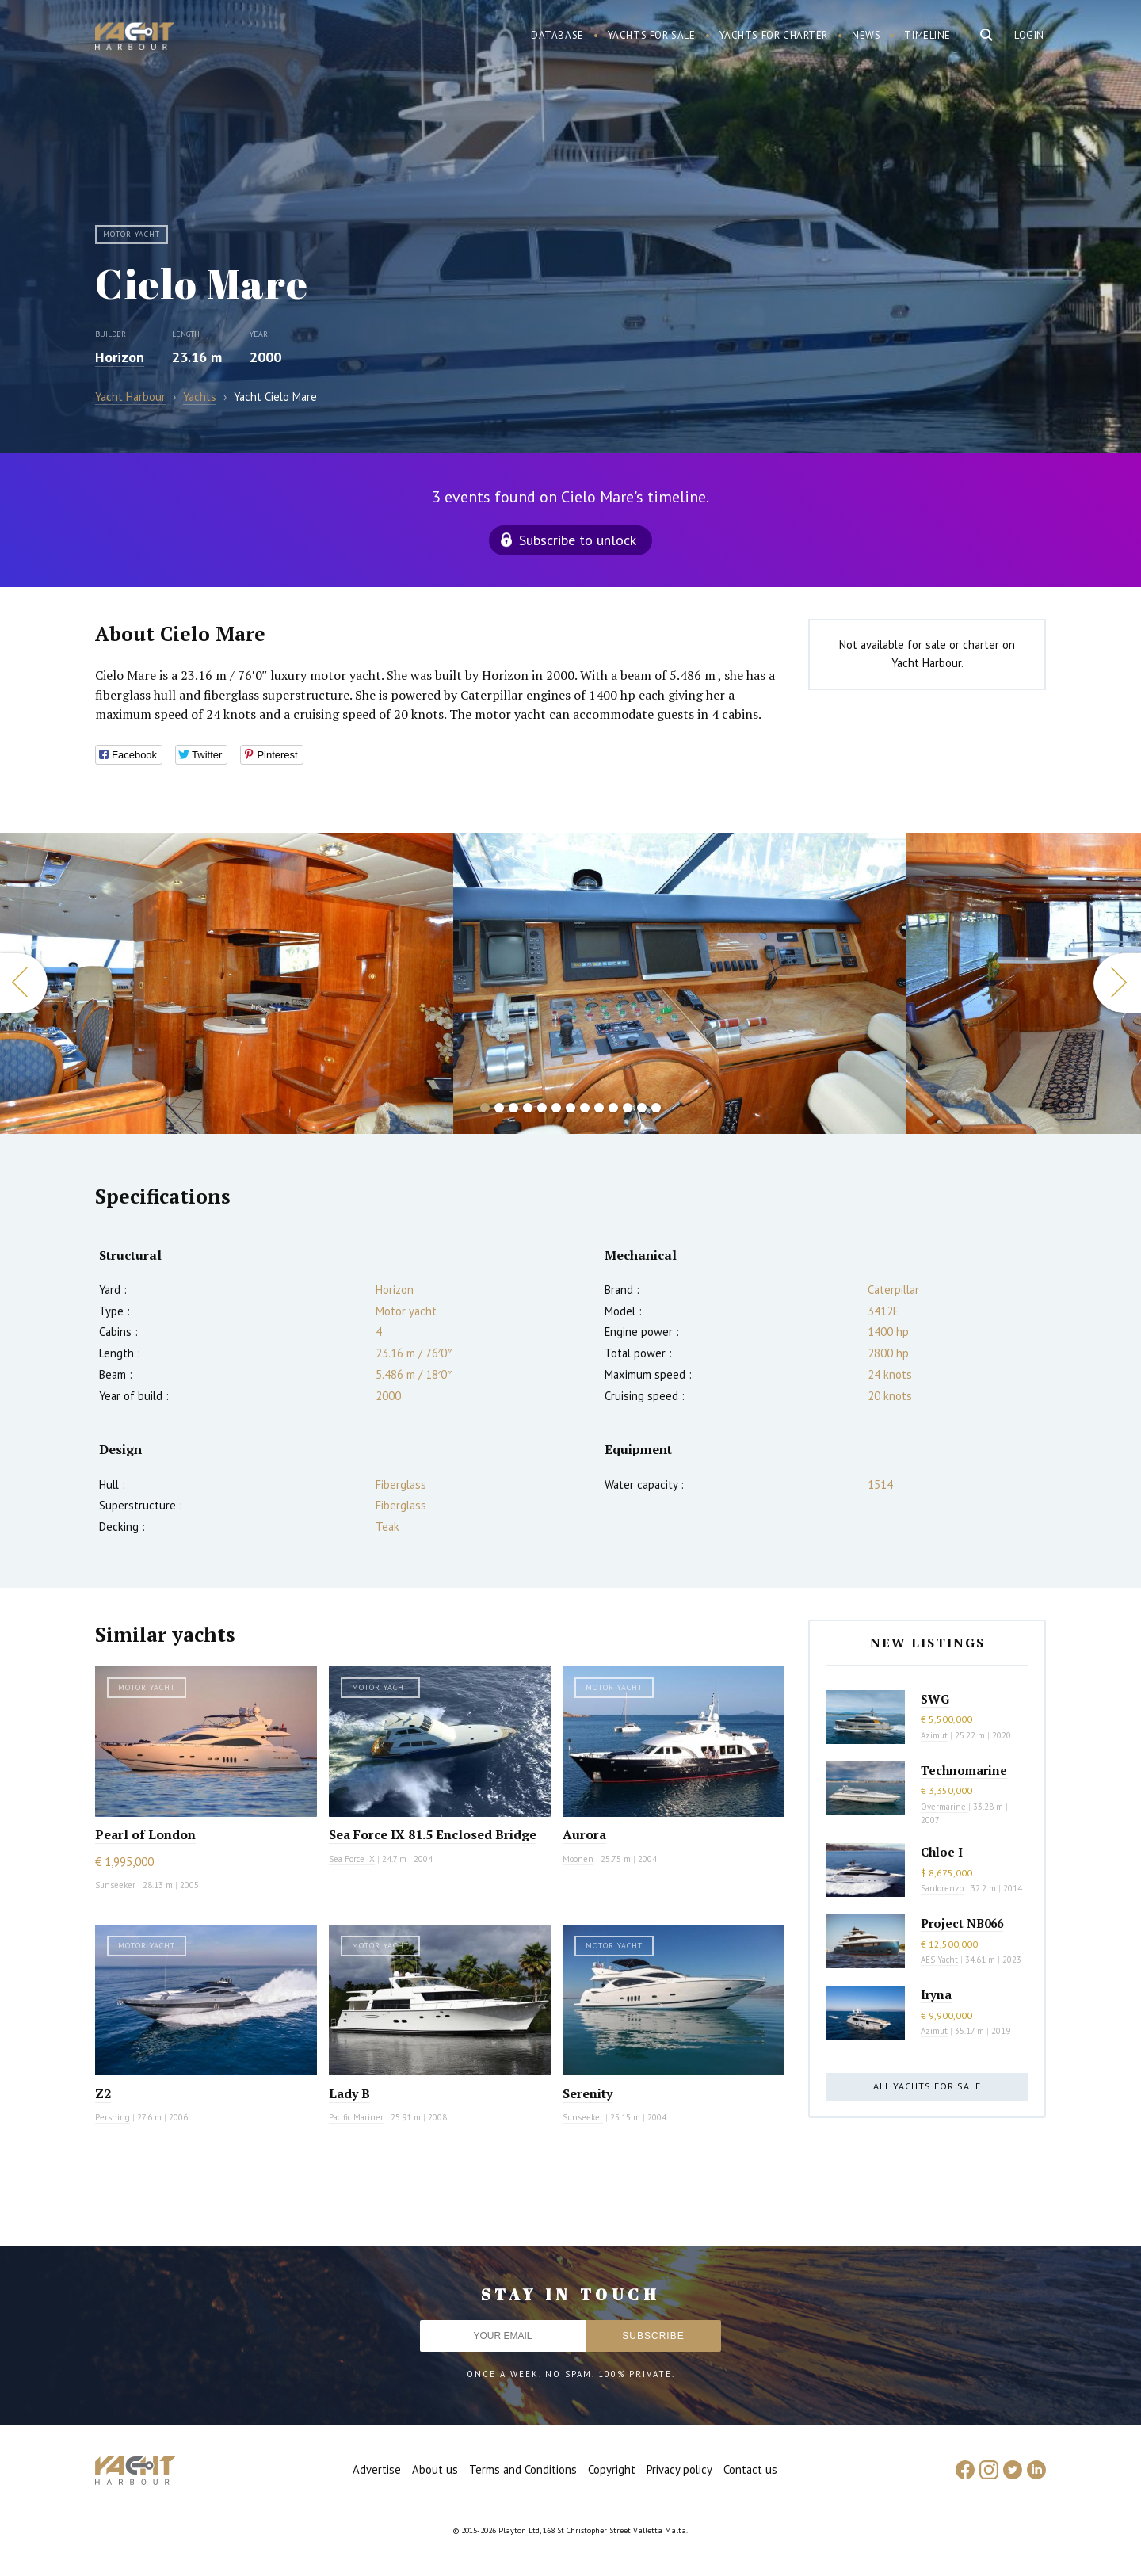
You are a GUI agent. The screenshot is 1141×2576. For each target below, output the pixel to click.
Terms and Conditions (523, 2469)
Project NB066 (962, 1923)
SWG (935, 1699)
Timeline (927, 35)
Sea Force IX (352, 1858)
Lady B (349, 2093)
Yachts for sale (652, 35)
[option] (679, 983)
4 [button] (527, 1107)
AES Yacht (939, 1959)
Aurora (584, 1834)
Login (1029, 35)
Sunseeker (115, 1885)
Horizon (119, 357)
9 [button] (599, 1107)
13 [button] (656, 1107)
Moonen (578, 1858)
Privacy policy (679, 2469)
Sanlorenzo (942, 1888)
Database (557, 35)
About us (435, 2469)
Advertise (377, 2469)
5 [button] (542, 1107)
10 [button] (613, 1107)
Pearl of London (145, 1834)
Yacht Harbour (134, 38)
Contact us (750, 2469)
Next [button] (1117, 983)
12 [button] (642, 1107)
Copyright (611, 2469)
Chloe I (942, 1852)
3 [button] (513, 1107)
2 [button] (499, 1107)
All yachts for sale (927, 2086)
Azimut (934, 1735)
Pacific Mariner (356, 2117)
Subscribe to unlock (577, 540)
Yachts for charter (774, 35)
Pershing (112, 2117)
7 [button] (570, 1107)
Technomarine (964, 1770)
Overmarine (944, 1806)
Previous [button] (24, 983)
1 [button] (485, 1107)
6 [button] (556, 1107)
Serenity (587, 2093)
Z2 (103, 2093)
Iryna (936, 1994)
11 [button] (627, 1107)
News (866, 35)
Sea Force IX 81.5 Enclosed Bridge (432, 1834)
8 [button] (585, 1107)
